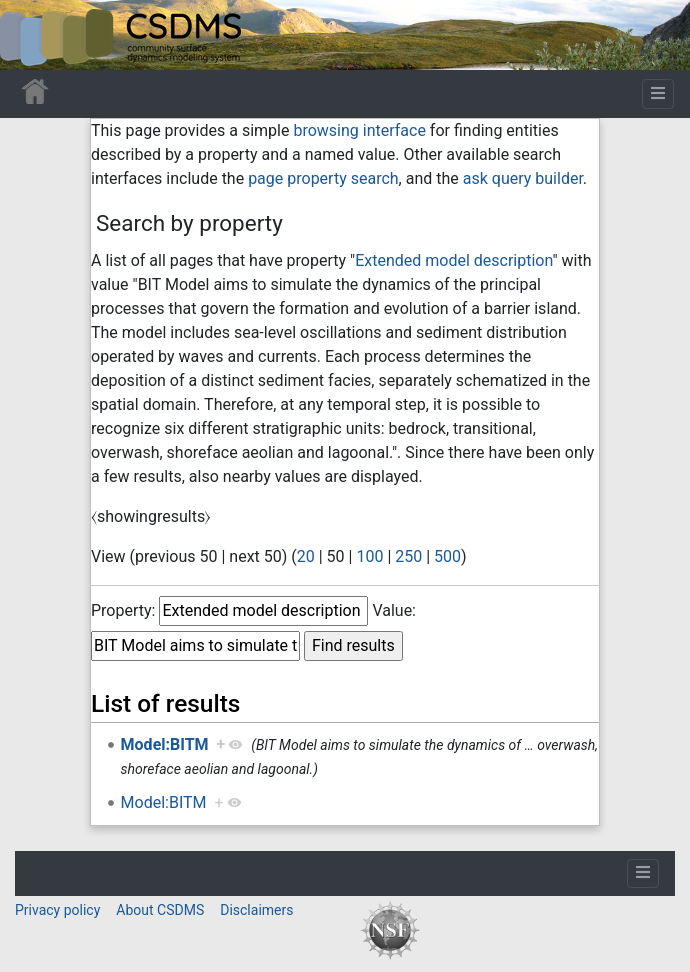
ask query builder (523, 178)
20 (306, 556)
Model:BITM (165, 744)
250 (408, 556)
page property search (323, 178)
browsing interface (359, 130)
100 (369, 556)
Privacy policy (57, 910)
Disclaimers (256, 910)
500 (447, 556)
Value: (394, 610)
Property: (123, 610)
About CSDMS (160, 910)
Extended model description (453, 260)
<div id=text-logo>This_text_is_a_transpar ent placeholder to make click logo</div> (32, 35)
